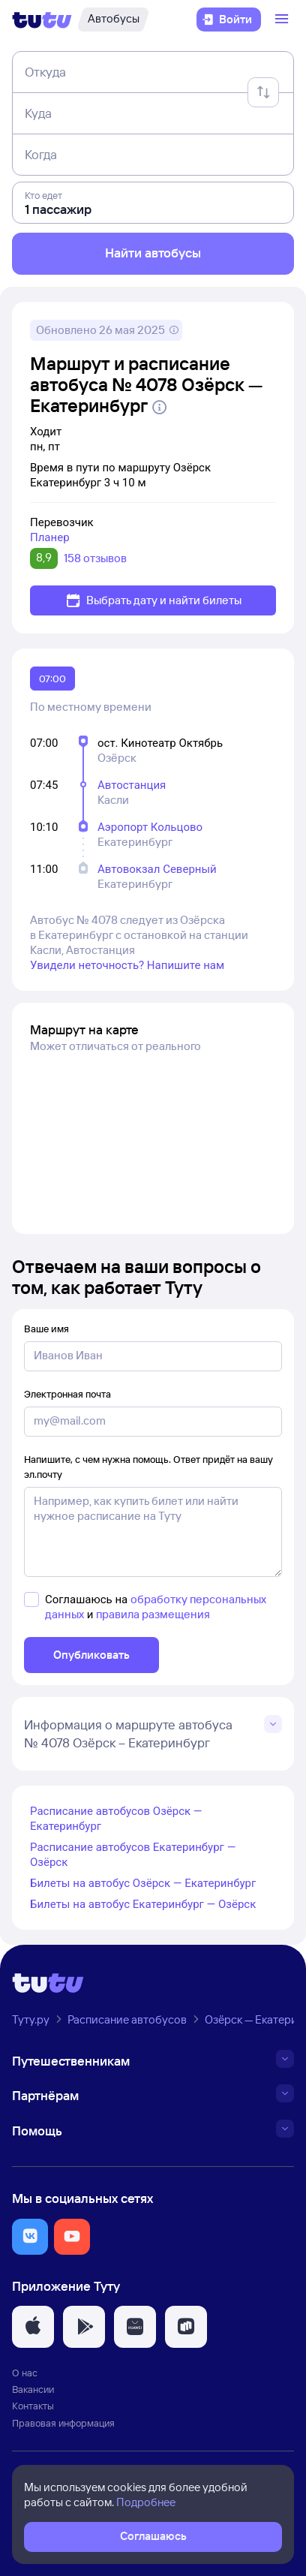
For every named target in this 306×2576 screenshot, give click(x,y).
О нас (25, 2373)
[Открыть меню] (283, 20)
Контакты (33, 2406)
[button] (30, 2237)
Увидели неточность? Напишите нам (127, 965)
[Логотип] (42, 19)
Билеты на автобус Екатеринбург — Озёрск (143, 1904)
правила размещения (153, 1614)
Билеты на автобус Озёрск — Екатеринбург (143, 1883)
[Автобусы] (113, 20)
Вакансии (33, 2389)
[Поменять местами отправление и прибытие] (263, 92)
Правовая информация (63, 2423)
